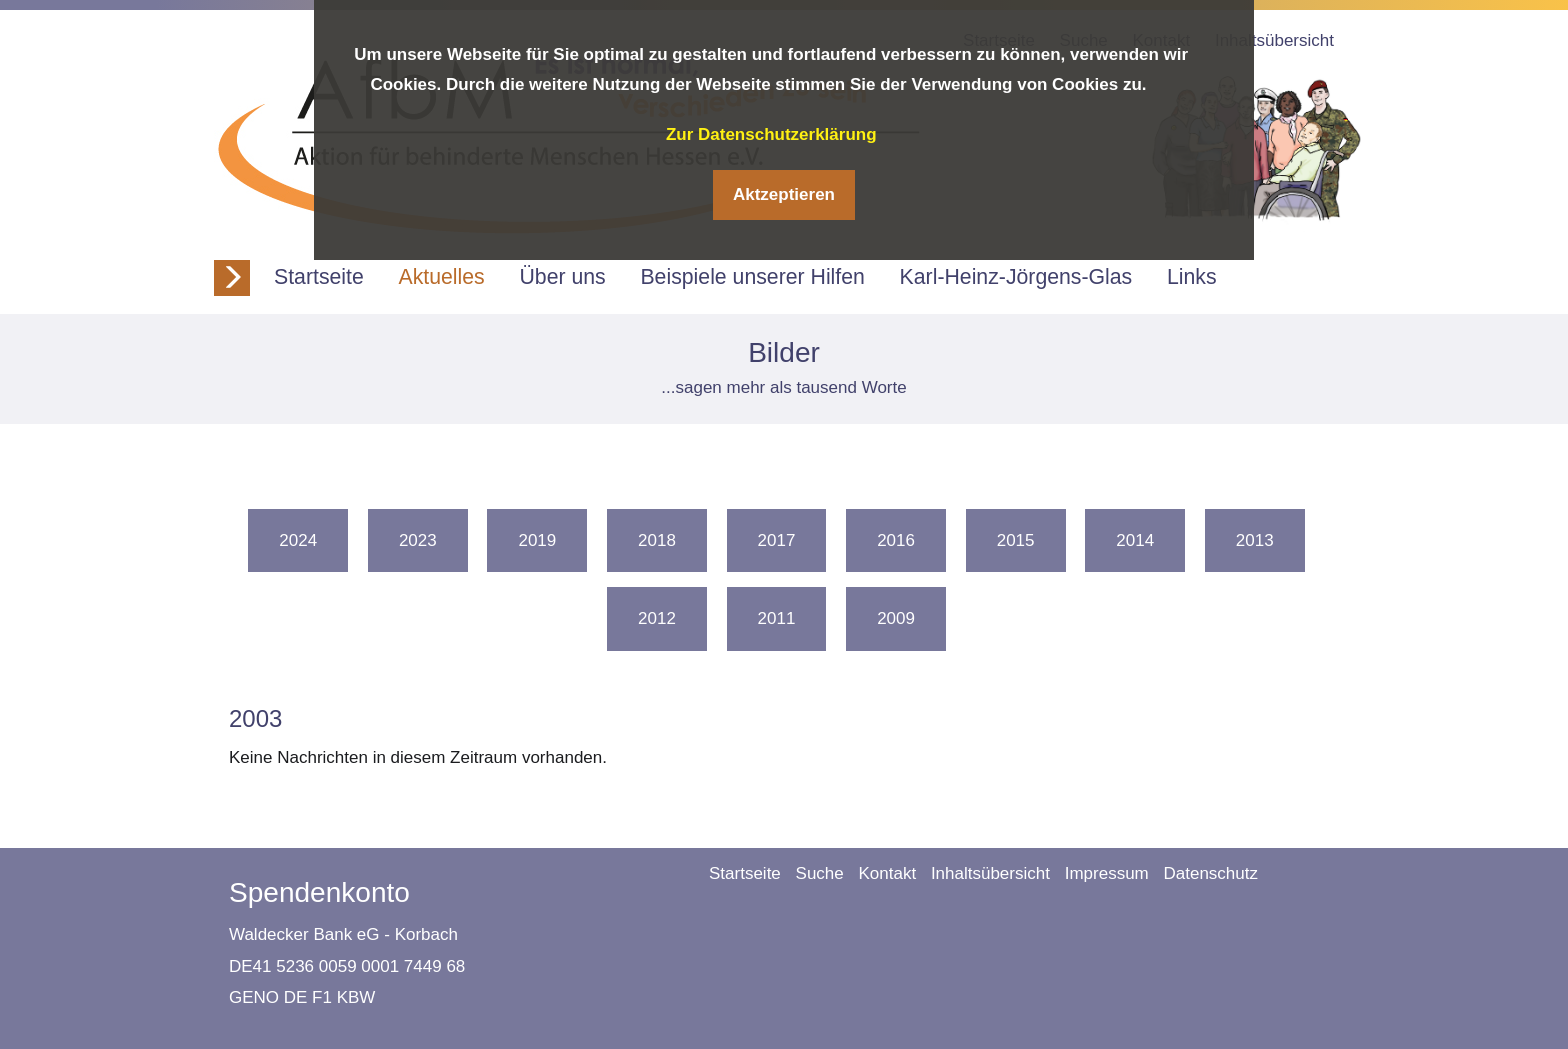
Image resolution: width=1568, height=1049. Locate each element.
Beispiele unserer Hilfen (752, 277)
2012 (657, 618)
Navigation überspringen (694, 863)
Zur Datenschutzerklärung (771, 134)
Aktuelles (442, 277)
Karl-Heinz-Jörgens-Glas (1016, 277)
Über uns (562, 277)
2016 (896, 540)
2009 (896, 618)
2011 (777, 618)
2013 (1255, 540)
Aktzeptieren (784, 194)
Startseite (319, 277)
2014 (1135, 540)
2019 (537, 540)
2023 (418, 540)
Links (1192, 277)
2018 (657, 540)
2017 (777, 540)
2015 (1016, 540)
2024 (298, 540)
